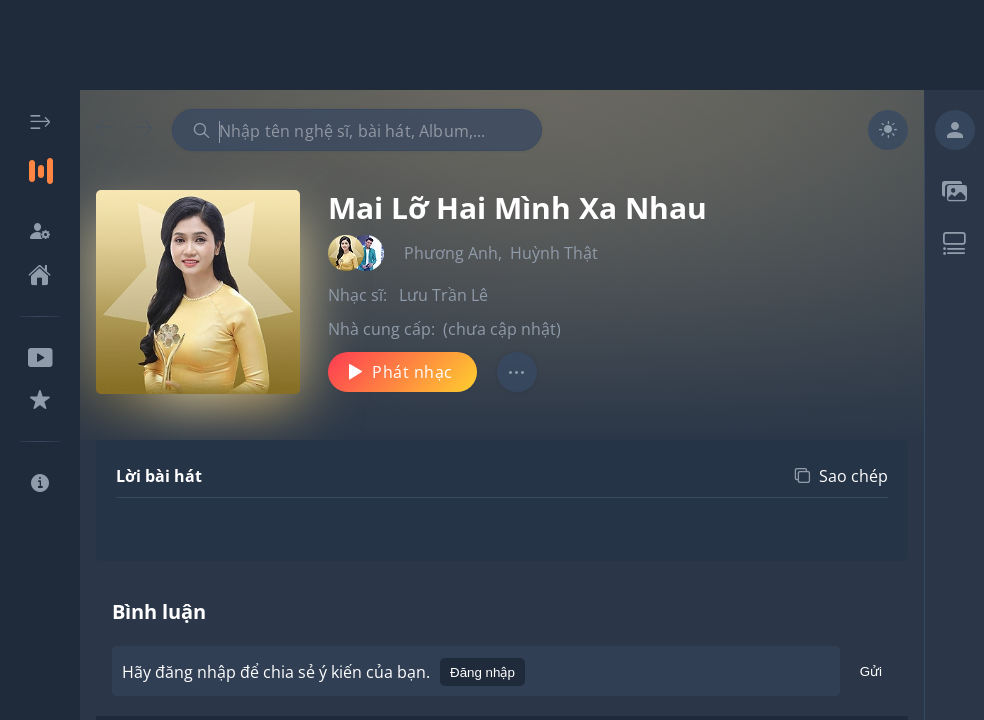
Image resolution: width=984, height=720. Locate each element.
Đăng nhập (482, 672)
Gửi (871, 674)
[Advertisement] (492, 45)
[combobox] (357, 130)
